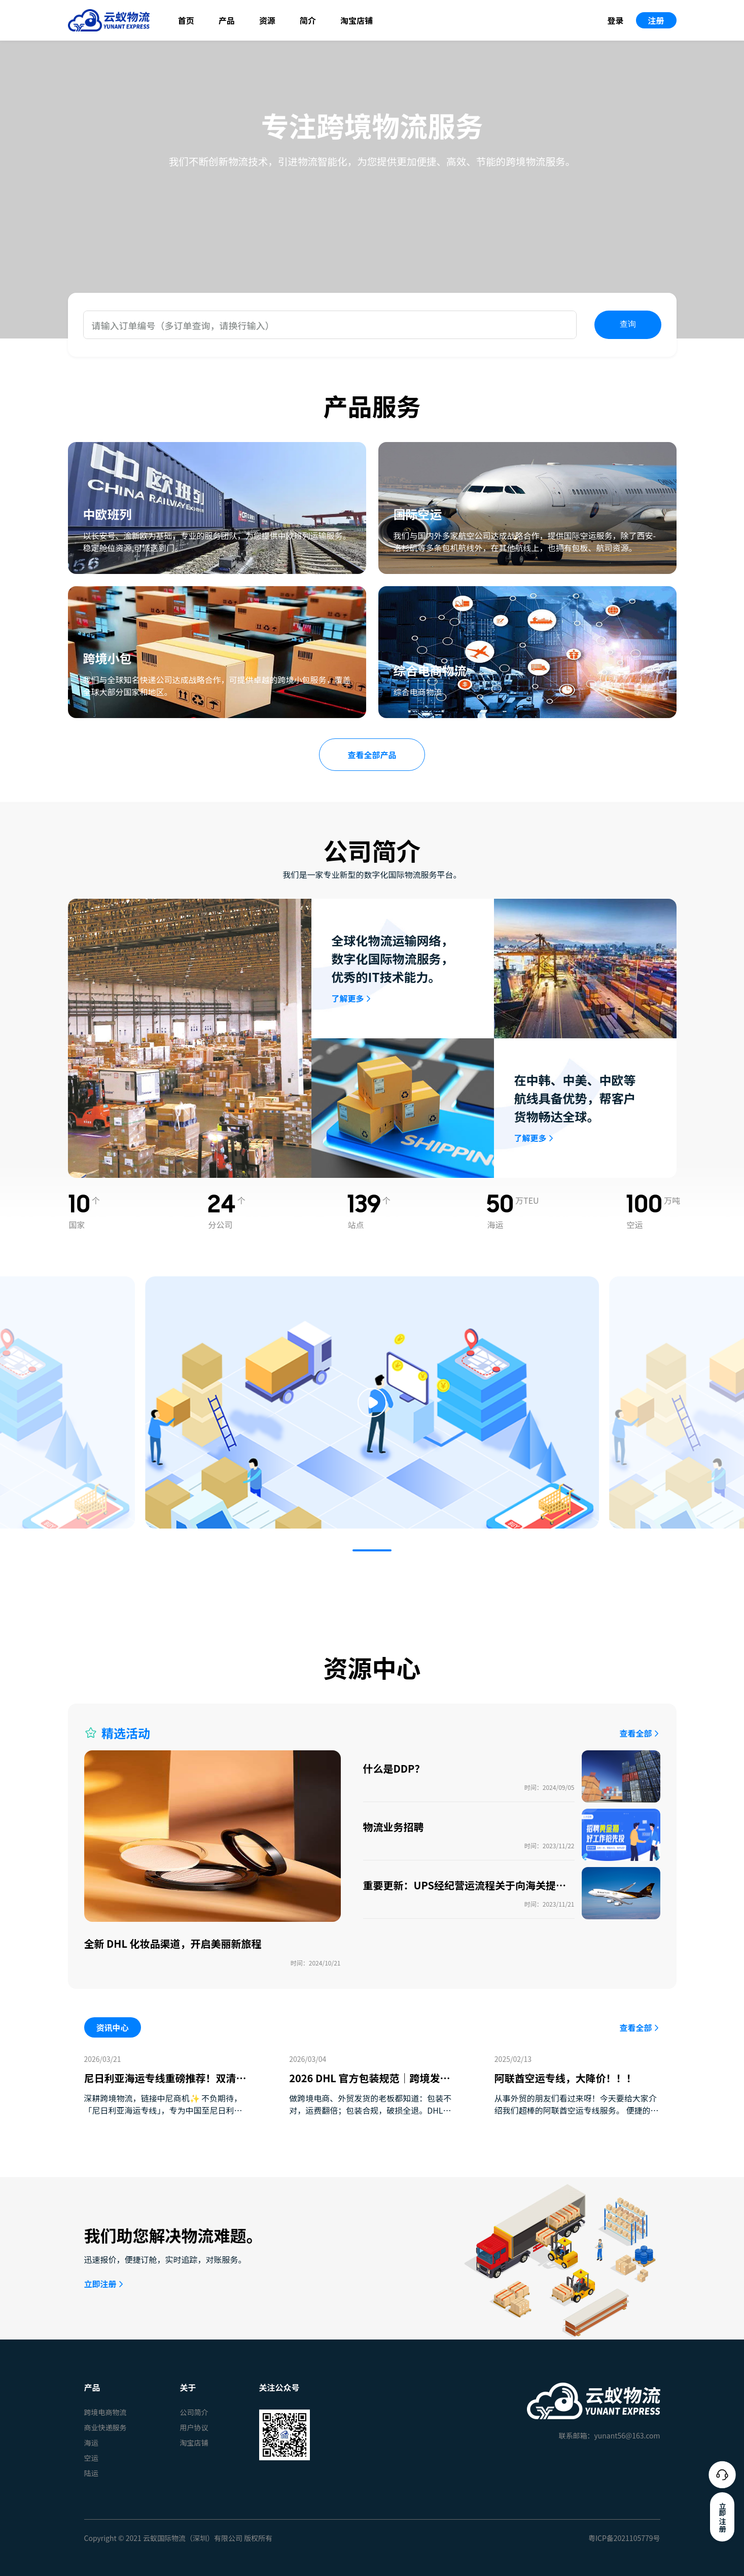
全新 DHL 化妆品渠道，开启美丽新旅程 (173, 1943)
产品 (227, 20)
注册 (656, 20)
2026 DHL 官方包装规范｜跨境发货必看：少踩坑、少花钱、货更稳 (369, 2085)
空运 (91, 2458)
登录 (615, 20)
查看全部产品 (371, 755)
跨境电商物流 (105, 2412)
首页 (186, 20)
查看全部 (635, 1733)
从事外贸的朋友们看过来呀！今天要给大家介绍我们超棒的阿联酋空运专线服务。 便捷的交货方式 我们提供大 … (576, 2110)
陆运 (91, 2473)
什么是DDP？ (394, 1768)
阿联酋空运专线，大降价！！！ (565, 2078)
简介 (308, 20)
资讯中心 (112, 2027)
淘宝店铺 (356, 20)
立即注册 (100, 2284)
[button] (372, 1550)
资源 (267, 20)
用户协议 (194, 2427)
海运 (91, 2442)
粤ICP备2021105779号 (624, 2538)
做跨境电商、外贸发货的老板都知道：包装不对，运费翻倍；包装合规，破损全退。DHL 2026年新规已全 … (370, 2110)
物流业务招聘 (393, 1826)
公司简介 (194, 2412)
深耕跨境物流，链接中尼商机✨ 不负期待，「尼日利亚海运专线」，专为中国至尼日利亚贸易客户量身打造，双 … (163, 2110)
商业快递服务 (105, 2427)
